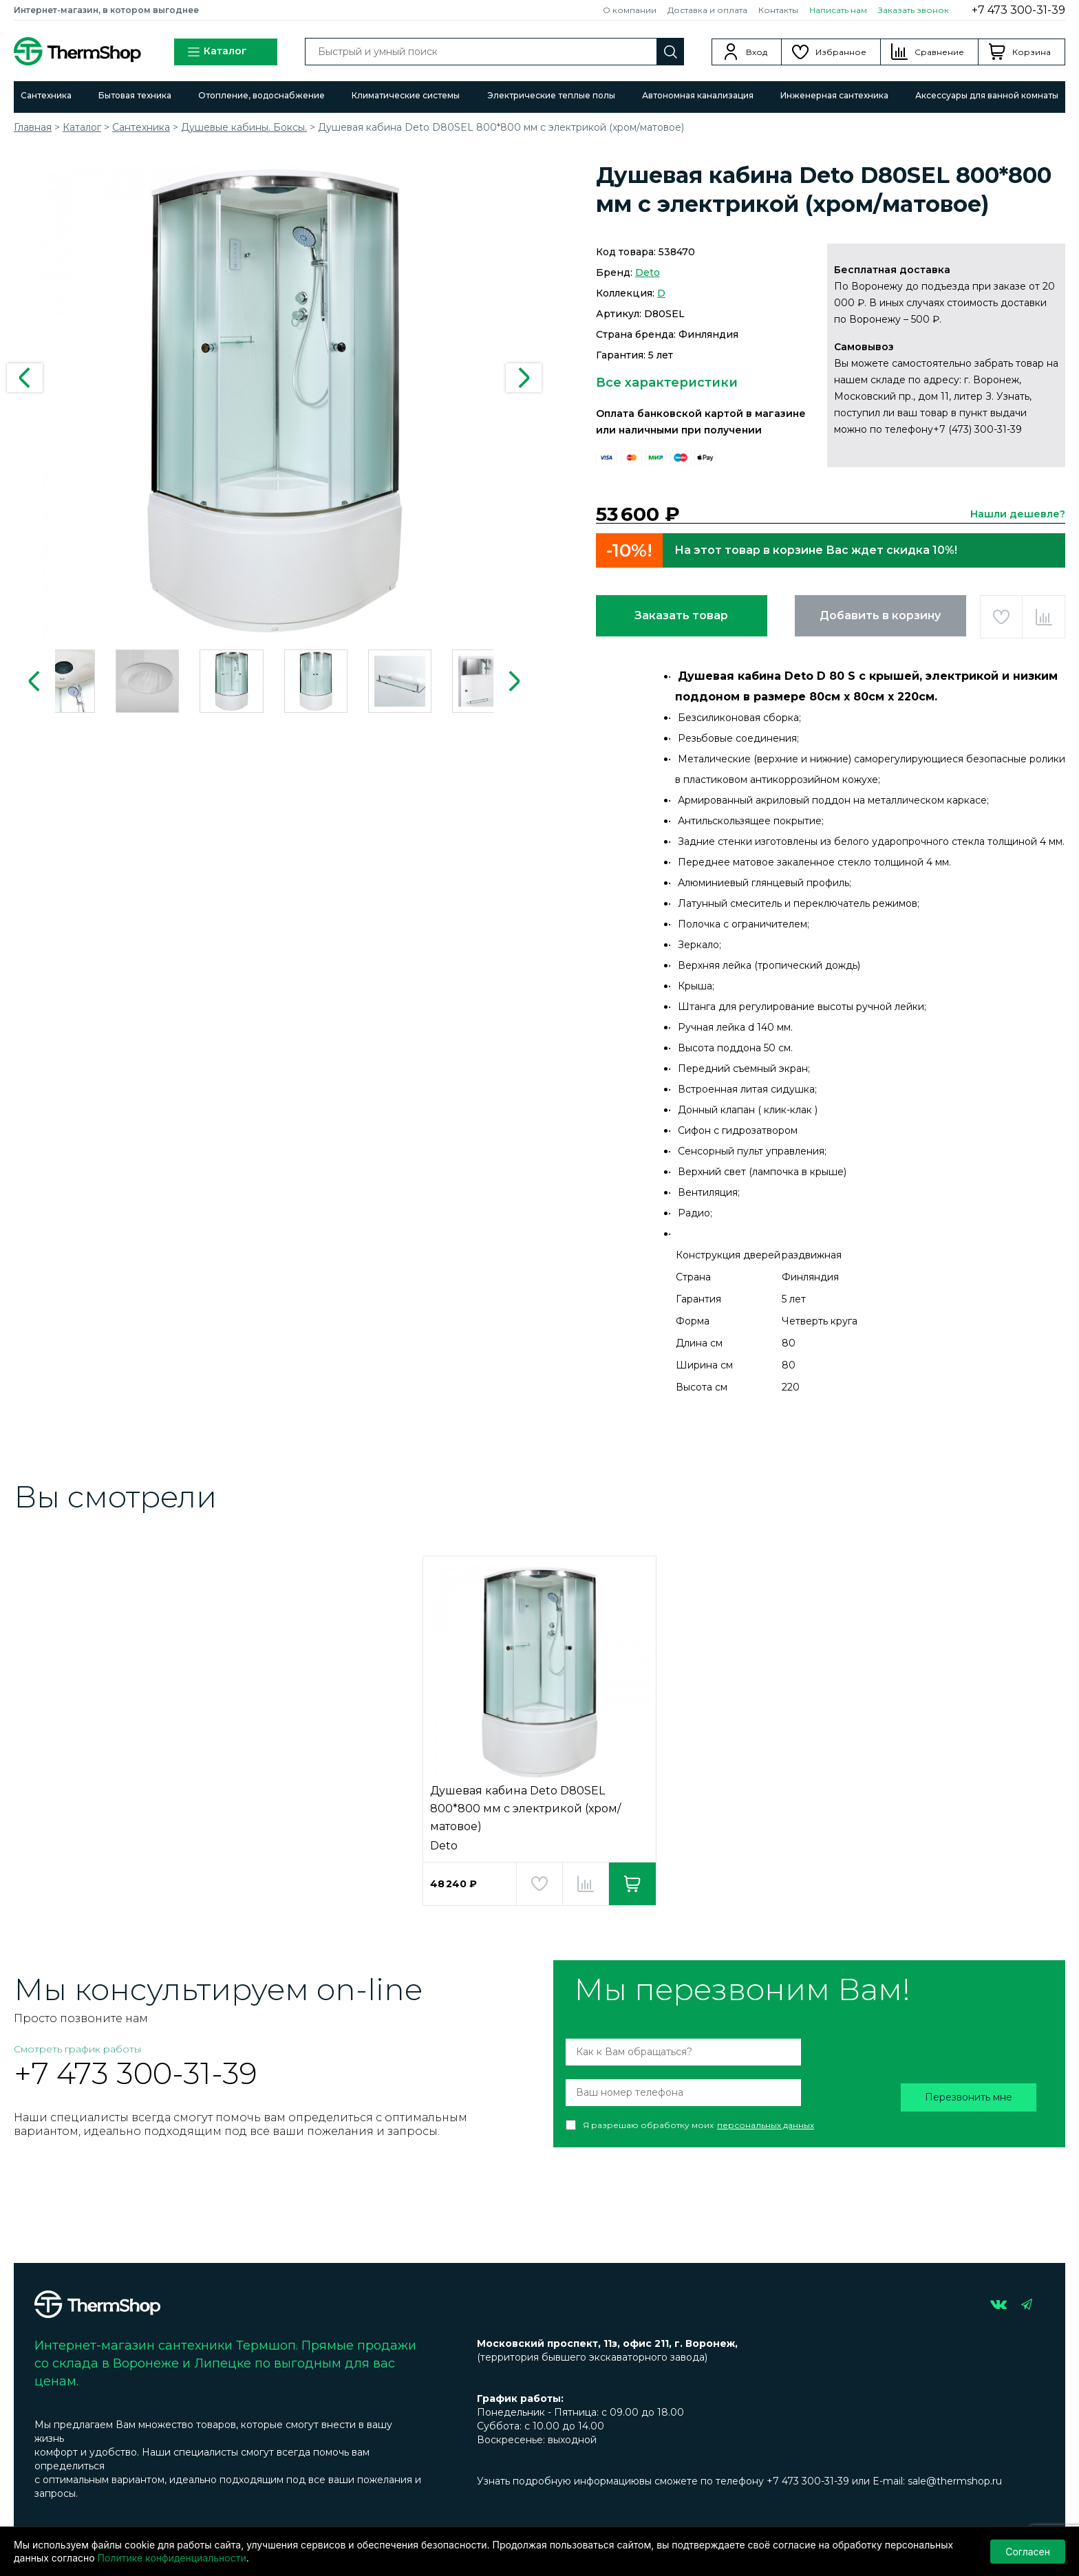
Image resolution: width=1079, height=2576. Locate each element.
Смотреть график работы (77, 2049)
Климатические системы (406, 95)
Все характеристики (667, 382)
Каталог (216, 52)
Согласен (1027, 2551)
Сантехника (46, 95)
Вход (756, 52)
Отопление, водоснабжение (261, 95)
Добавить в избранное (1002, 617)
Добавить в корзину (880, 615)
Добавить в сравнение (1044, 617)
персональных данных (765, 2125)
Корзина (1031, 52)
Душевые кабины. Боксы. (244, 127)
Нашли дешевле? (1017, 514)
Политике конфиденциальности (172, 2558)
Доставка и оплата (707, 10)
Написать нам (838, 10)
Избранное (840, 52)
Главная (33, 127)
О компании (629, 10)
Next (524, 377)
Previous (25, 377)
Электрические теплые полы (551, 95)
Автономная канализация (698, 95)
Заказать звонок (913, 10)
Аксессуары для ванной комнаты (986, 95)
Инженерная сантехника (834, 95)
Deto (647, 272)
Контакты (778, 10)
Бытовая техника (134, 95)
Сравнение (939, 52)
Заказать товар (681, 615)
